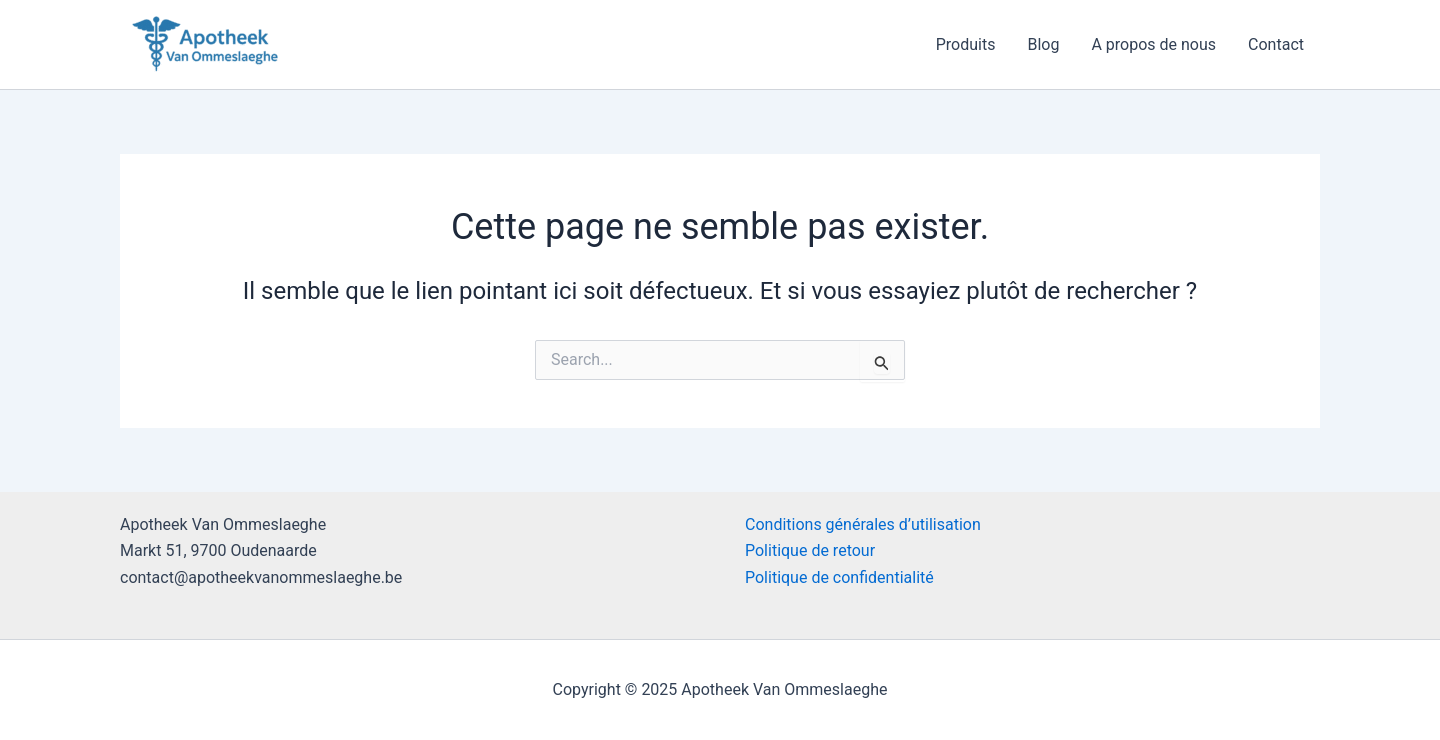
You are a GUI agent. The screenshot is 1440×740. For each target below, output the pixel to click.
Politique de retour (810, 550)
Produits (966, 44)
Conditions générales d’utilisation (863, 524)
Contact (1276, 44)
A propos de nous (1153, 44)
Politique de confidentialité (839, 577)
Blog (1043, 44)
